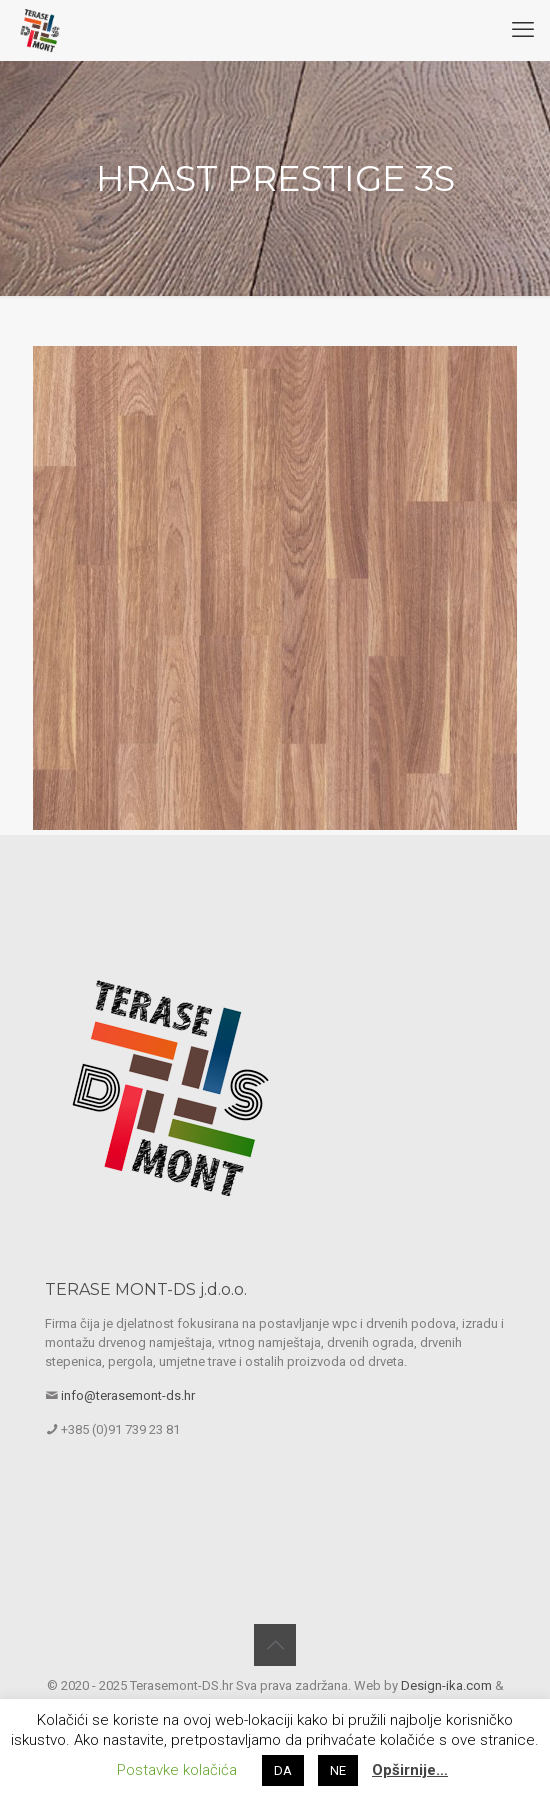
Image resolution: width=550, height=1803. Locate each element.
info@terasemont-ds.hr (128, 1395)
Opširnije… (410, 1770)
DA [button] (283, 1770)
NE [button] (338, 1770)
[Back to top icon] (275, 1645)
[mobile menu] (523, 30)
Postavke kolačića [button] (177, 1770)
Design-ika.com (446, 1685)
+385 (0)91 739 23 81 (120, 1429)
